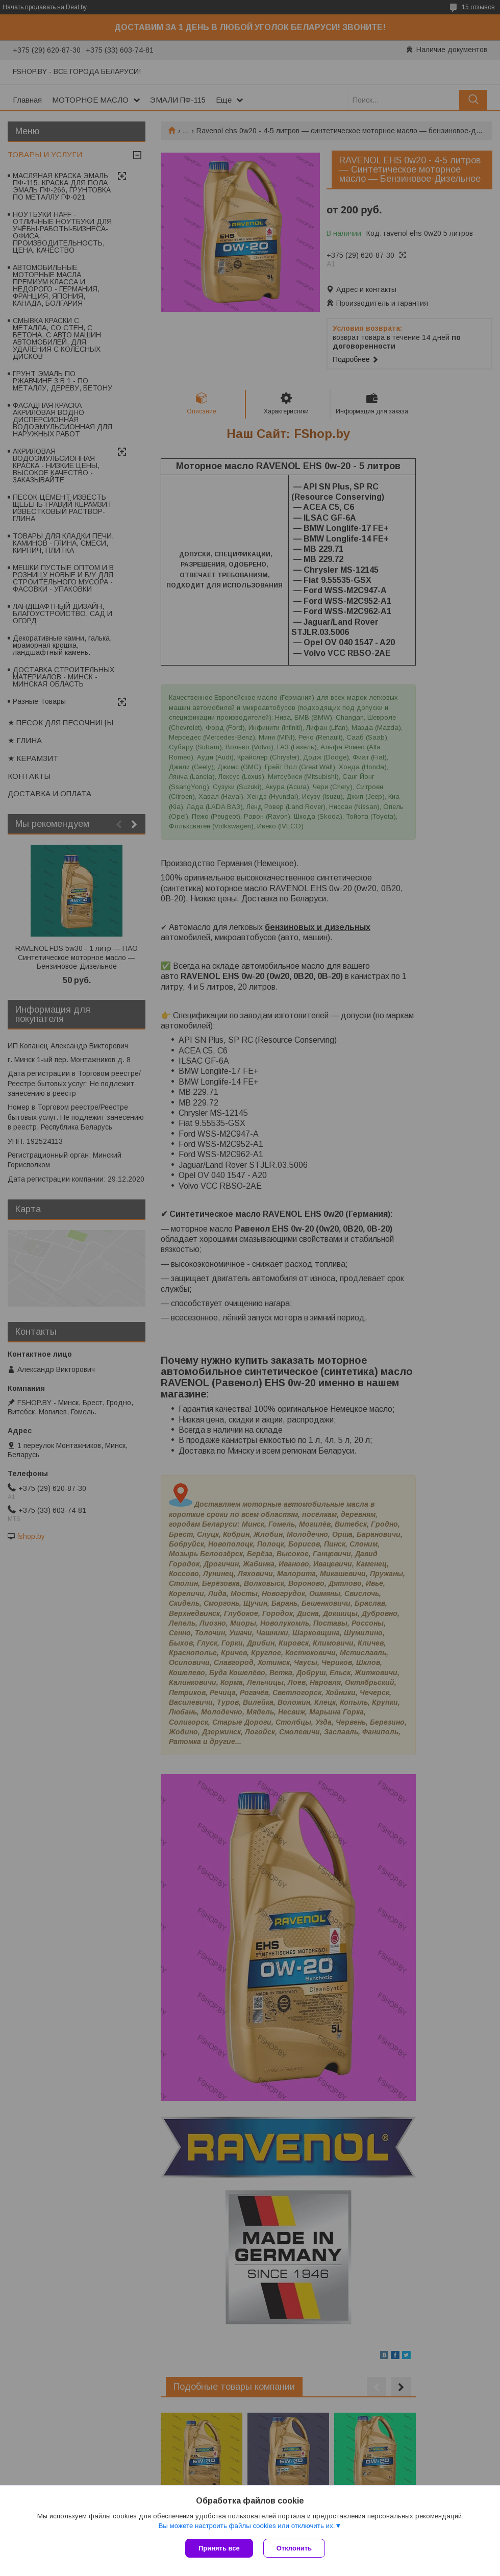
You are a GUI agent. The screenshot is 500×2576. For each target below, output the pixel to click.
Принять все (219, 2548)
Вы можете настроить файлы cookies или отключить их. (246, 2526)
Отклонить (294, 2548)
